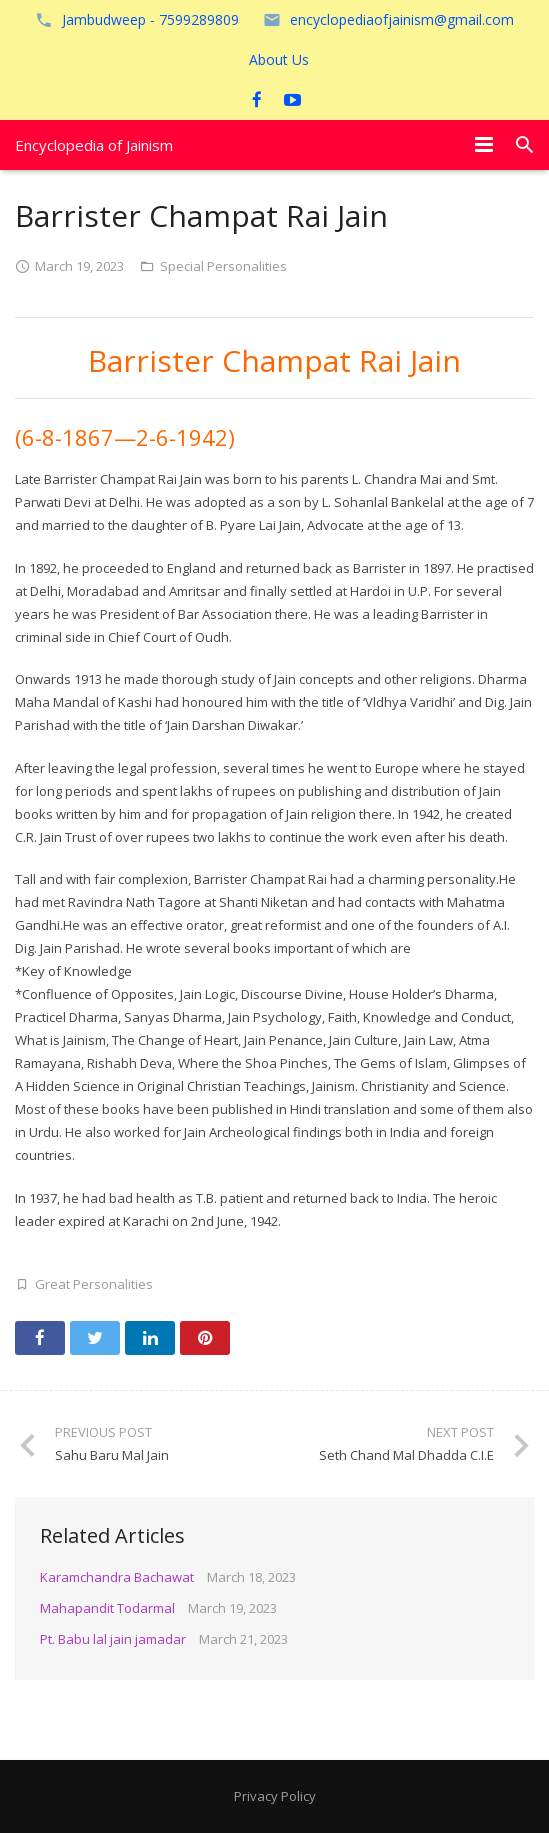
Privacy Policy (275, 1796)
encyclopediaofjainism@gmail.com (402, 19)
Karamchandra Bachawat (117, 1577)
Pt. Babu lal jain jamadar (113, 1639)
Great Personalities (94, 1284)
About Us (279, 59)
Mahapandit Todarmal (107, 1608)
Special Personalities (223, 266)
